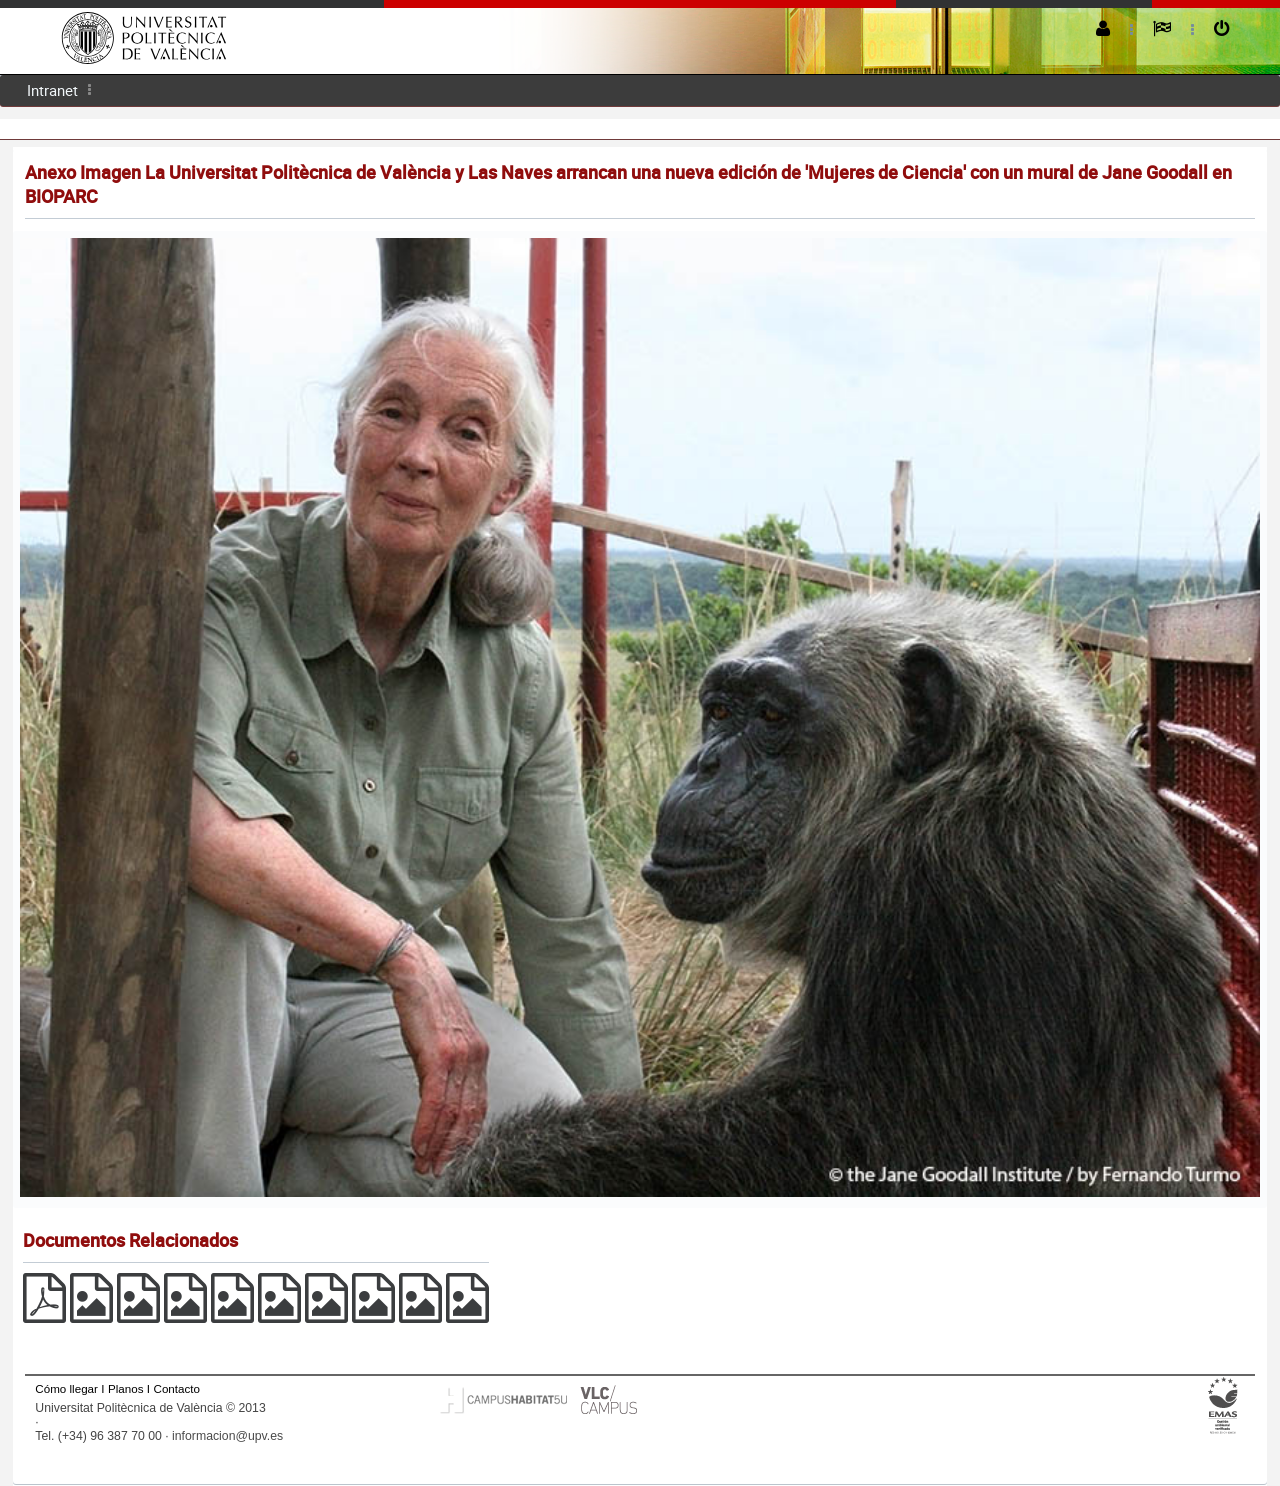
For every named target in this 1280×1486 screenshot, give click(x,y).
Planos (126, 1388)
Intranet (52, 90)
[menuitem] (52, 90)
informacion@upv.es (227, 1436)
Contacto (177, 1388)
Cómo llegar (66, 1388)
